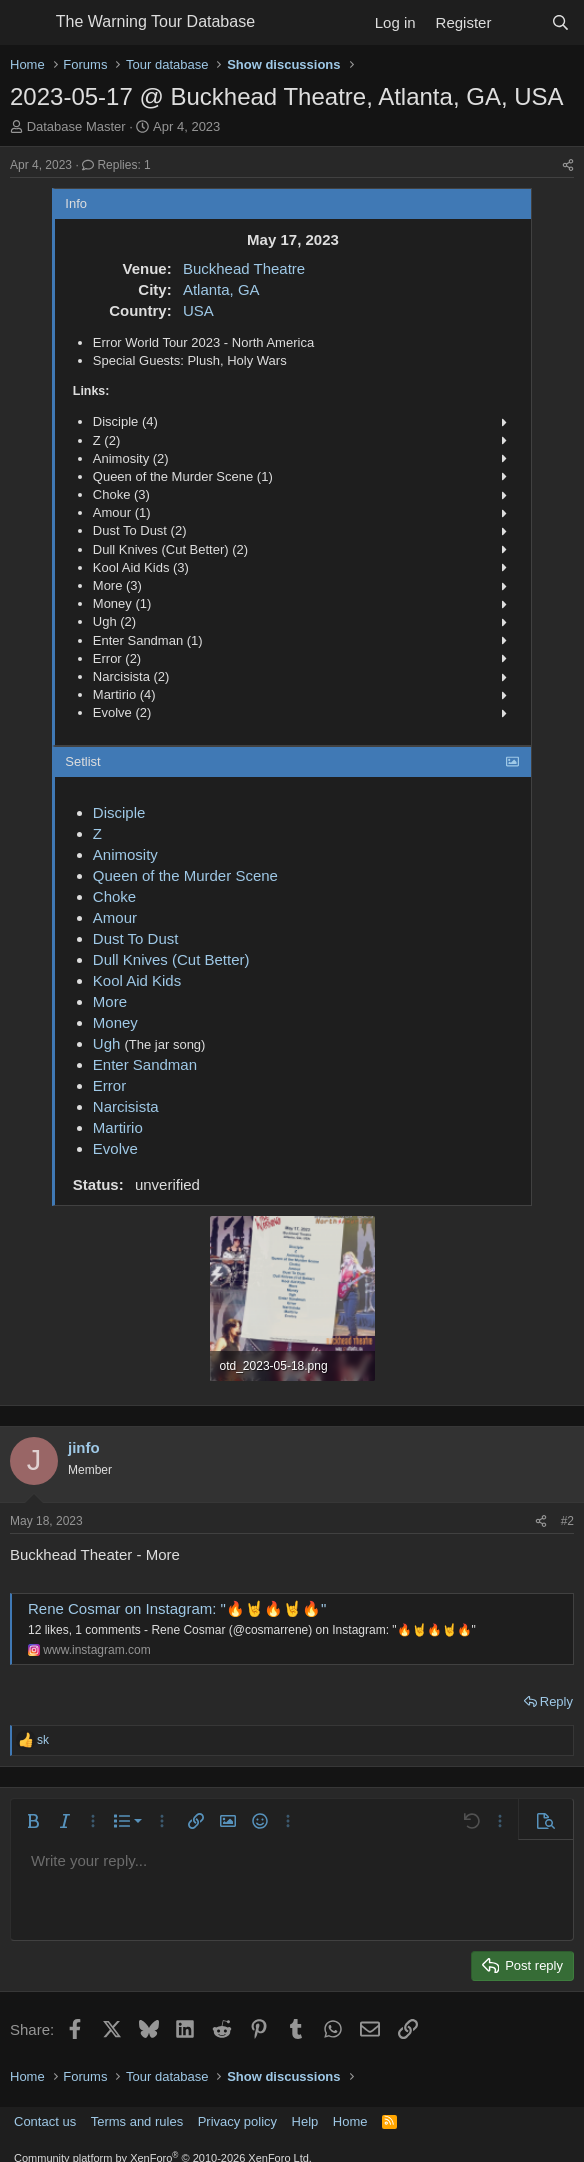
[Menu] (27, 23)
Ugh (107, 1043)
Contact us (45, 2121)
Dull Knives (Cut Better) (171, 959)
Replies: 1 (116, 165)
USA (198, 310)
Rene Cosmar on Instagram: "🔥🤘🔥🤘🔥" (177, 1608)
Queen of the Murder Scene (185, 875)
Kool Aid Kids (137, 980)
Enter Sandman (145, 1064)
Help (305, 2121)
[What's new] (520, 22)
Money (115, 1022)
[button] (33, 1821)
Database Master (76, 126)
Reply (556, 1701)
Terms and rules (137, 2121)
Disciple (119, 812)
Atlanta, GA (221, 289)
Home (350, 2121)
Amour (115, 917)
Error (109, 1085)
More (110, 1001)
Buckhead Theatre (244, 268)
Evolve (115, 1148)
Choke (114, 896)
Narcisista (126, 1106)
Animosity (125, 854)
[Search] (560, 22)
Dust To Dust (136, 938)
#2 (567, 1521)
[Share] (568, 165)
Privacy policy (237, 2121)
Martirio (118, 1127)
